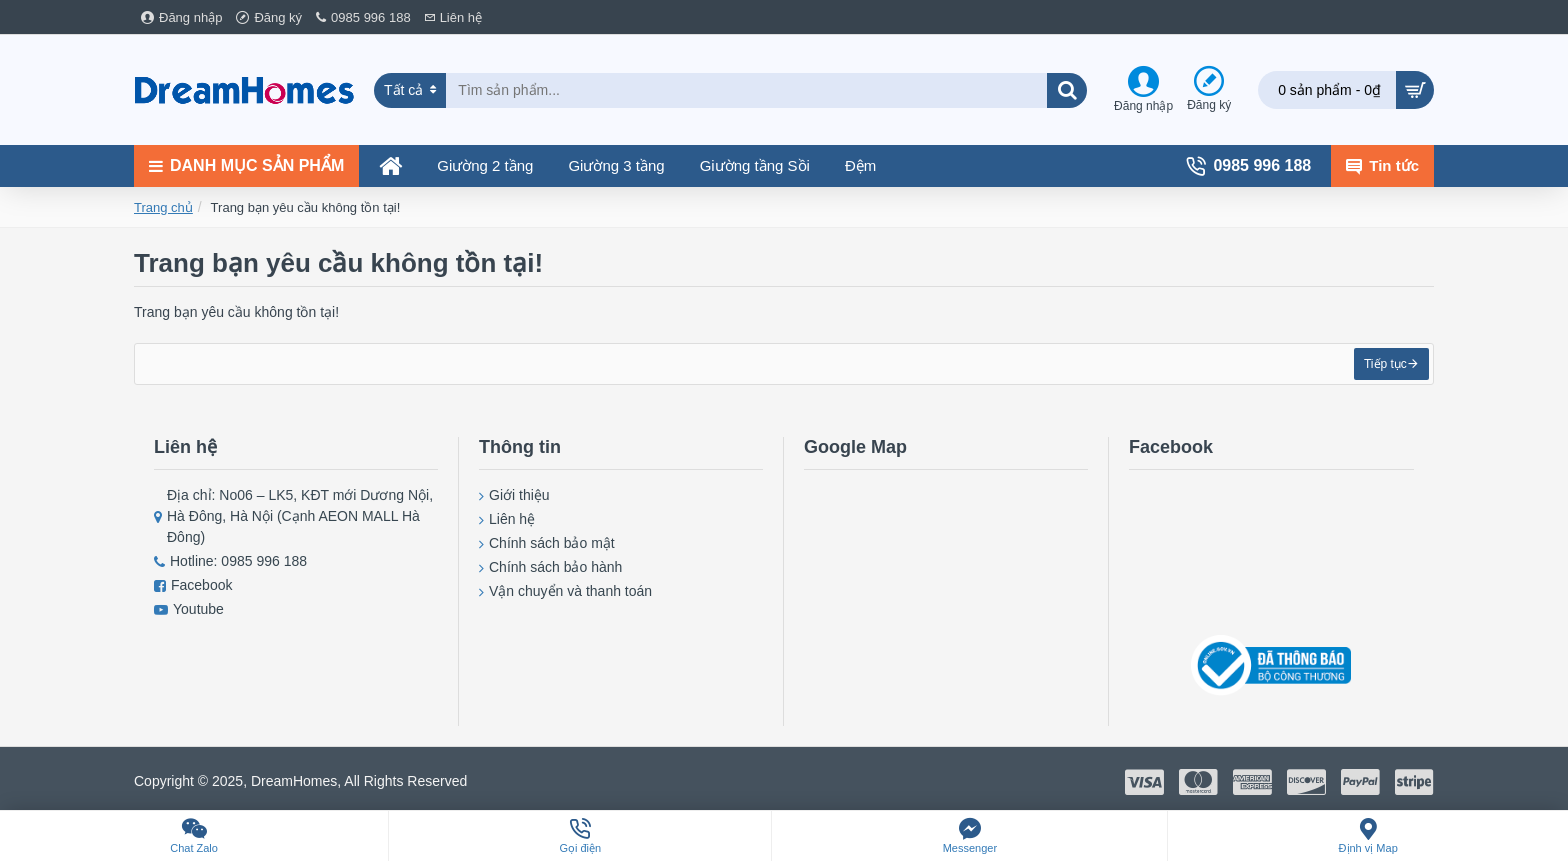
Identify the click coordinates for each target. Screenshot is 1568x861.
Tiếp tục (1379, 370)
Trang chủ (163, 207)
